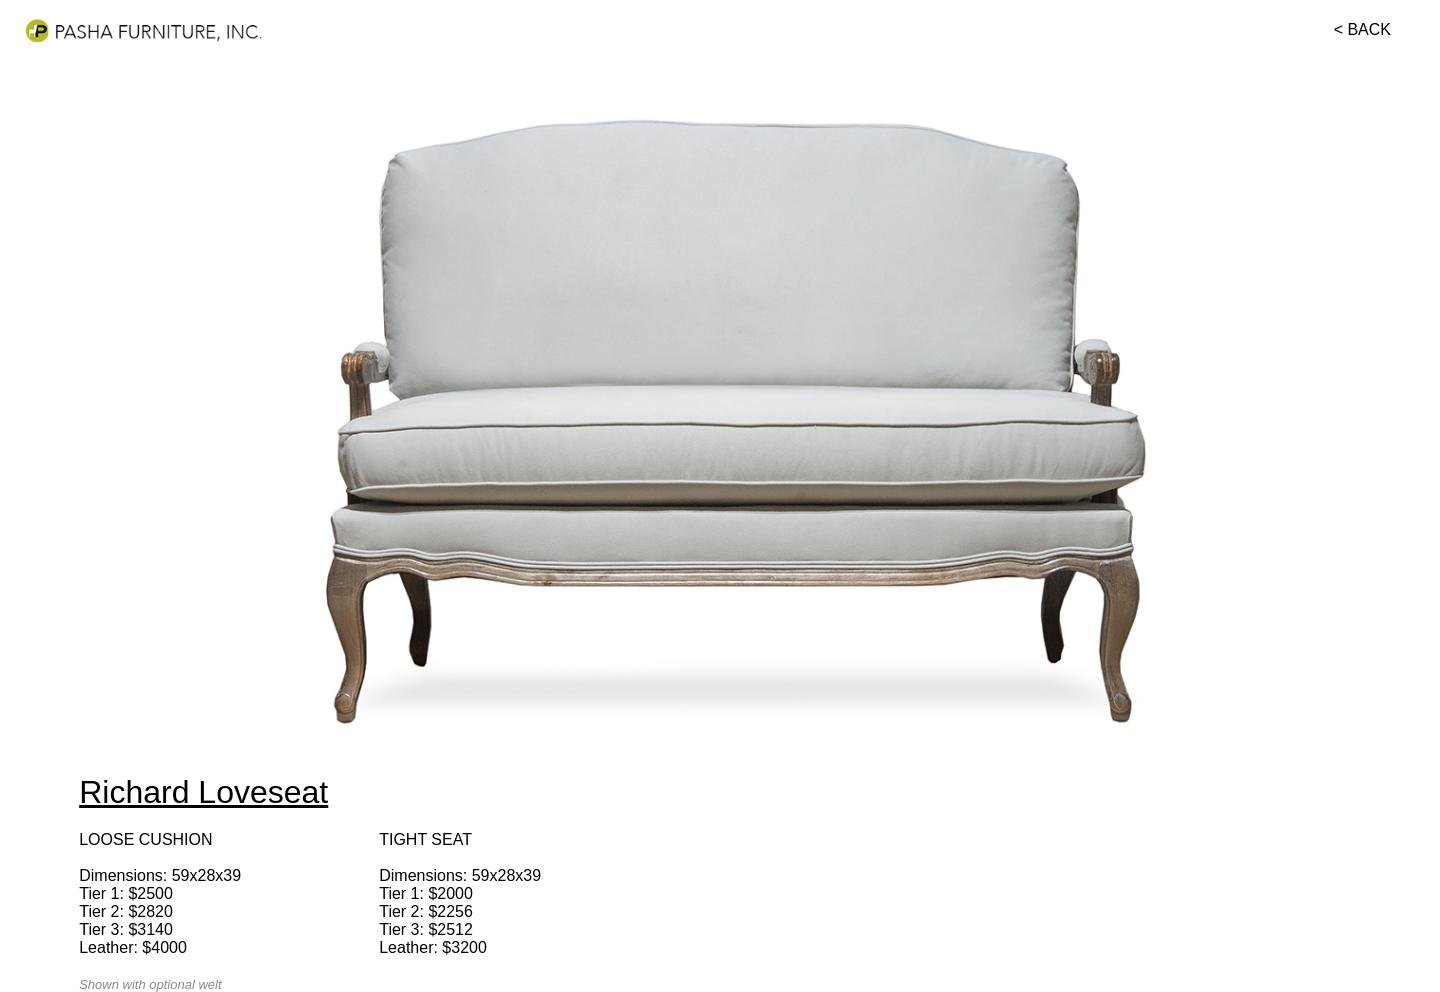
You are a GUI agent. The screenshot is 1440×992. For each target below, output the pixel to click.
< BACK (1362, 29)
